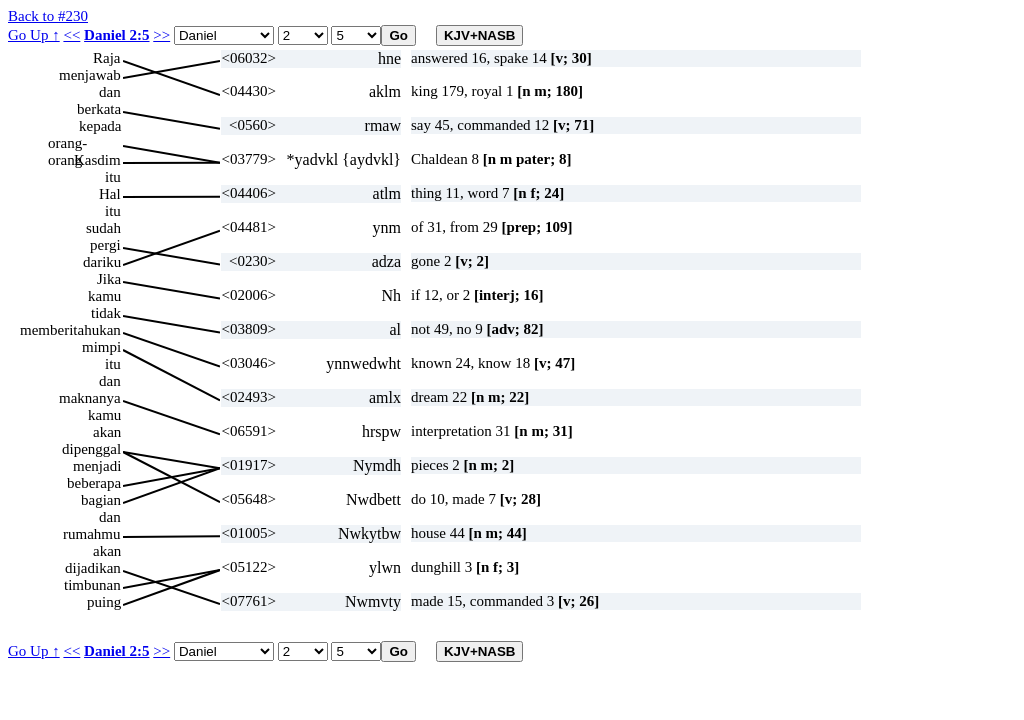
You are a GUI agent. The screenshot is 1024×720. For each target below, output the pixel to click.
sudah (103, 228)
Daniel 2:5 (116, 35)
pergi (105, 245)
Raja (107, 58)
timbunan (92, 585)
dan (110, 92)
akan (107, 432)
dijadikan (93, 568)
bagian (101, 500)
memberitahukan (70, 330)
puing (104, 602)
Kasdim (97, 160)
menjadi (97, 466)
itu (113, 177)
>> (161, 35)
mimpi (101, 347)
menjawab (90, 75)
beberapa (94, 483)
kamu (104, 296)
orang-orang (67, 143)
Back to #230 (48, 16)
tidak (106, 313)
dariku (102, 262)
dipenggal (91, 449)
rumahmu (92, 534)
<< (71, 35)
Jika (109, 279)
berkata (99, 109)
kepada (100, 126)
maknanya (90, 398)
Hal (110, 194)
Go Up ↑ (34, 35)
